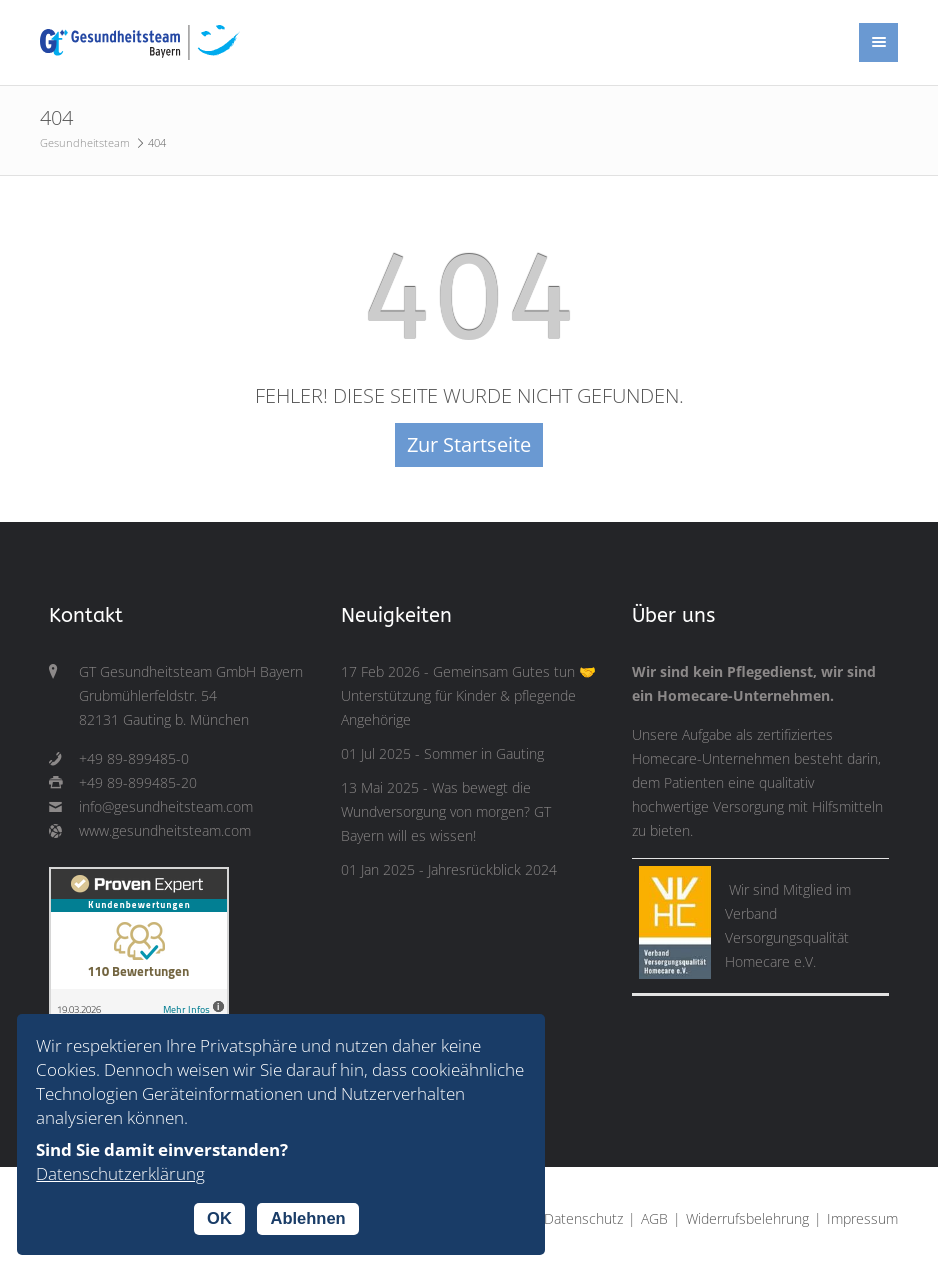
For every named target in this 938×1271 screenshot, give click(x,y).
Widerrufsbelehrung (747, 1219)
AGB (654, 1219)
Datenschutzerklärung (120, 1173)
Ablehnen (307, 1218)
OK (219, 1218)
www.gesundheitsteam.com (165, 831)
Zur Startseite (469, 444)
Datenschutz (583, 1219)
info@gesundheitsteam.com (166, 807)
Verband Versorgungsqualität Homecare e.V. (787, 938)
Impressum (862, 1219)
